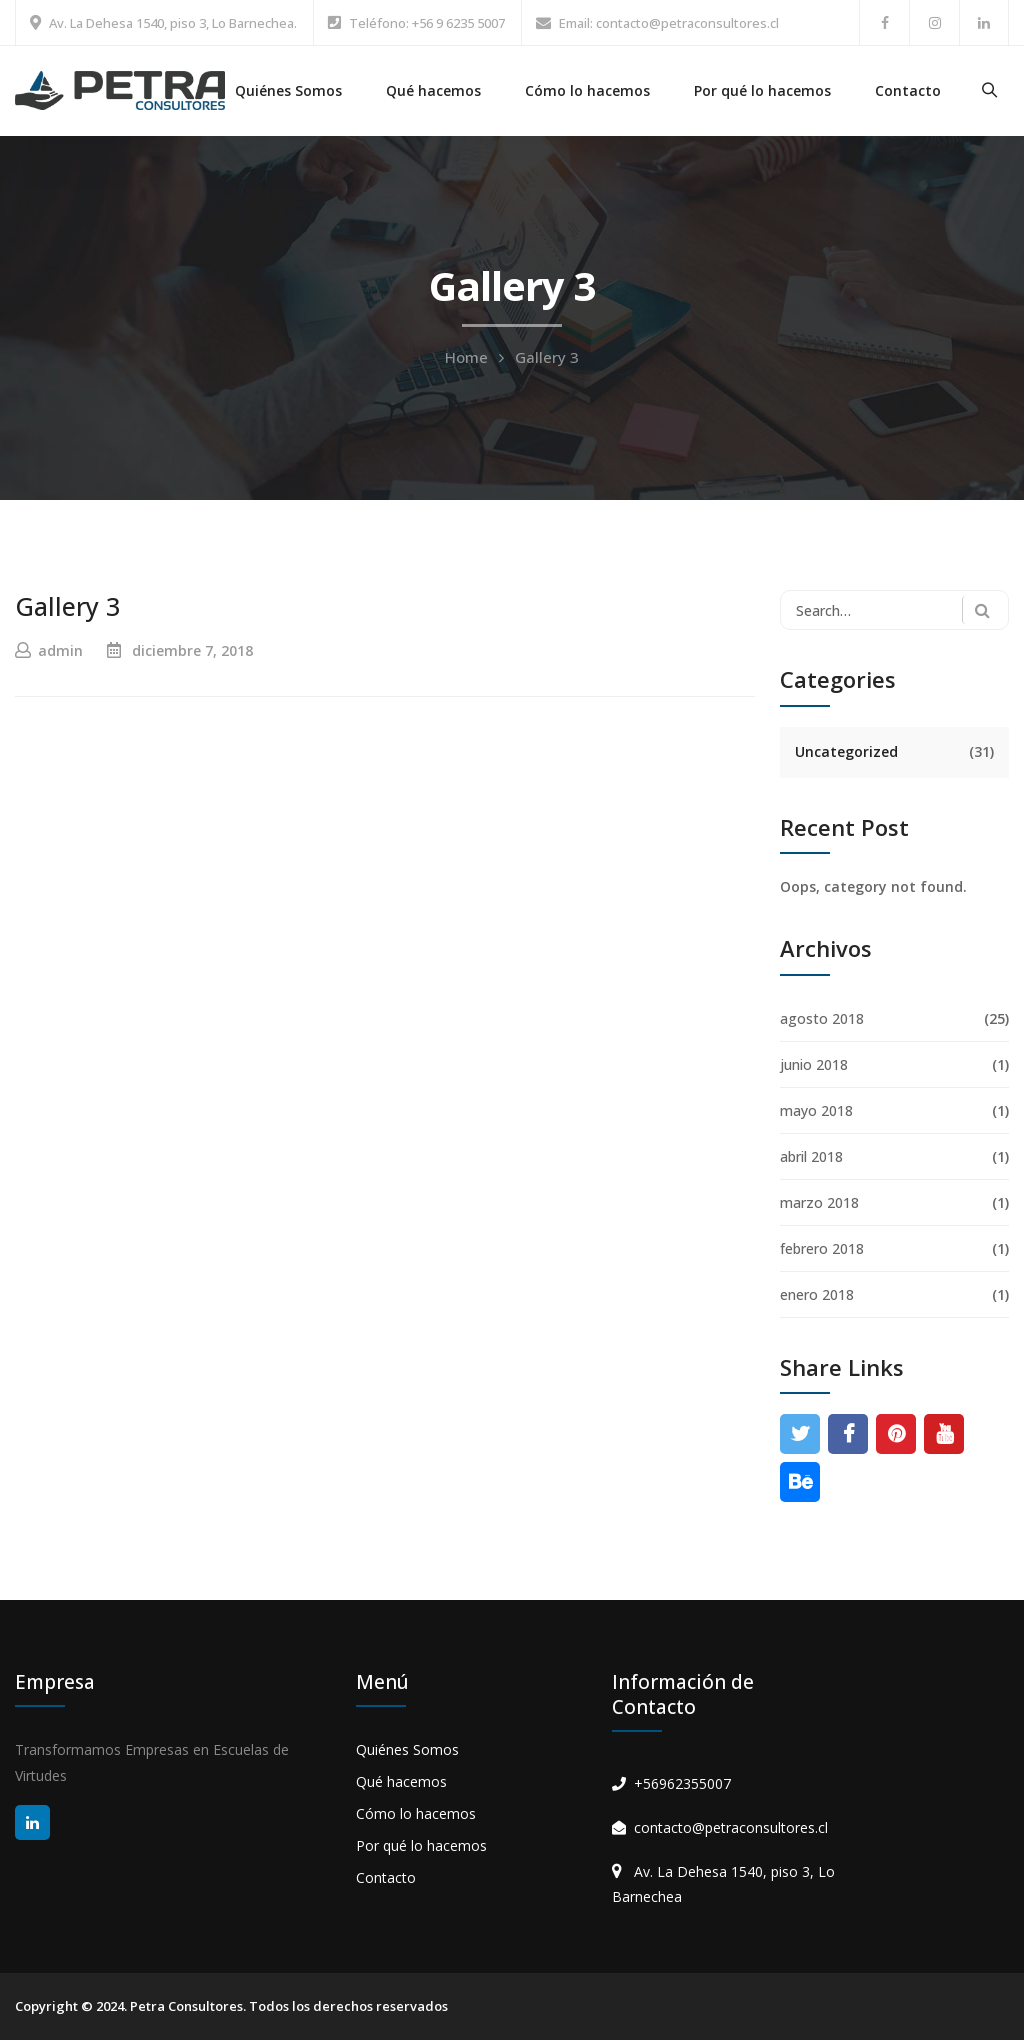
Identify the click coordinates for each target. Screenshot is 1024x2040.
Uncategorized (846, 751)
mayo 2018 (816, 1110)
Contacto (908, 90)
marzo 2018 (819, 1202)
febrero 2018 (822, 1248)
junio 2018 (814, 1064)
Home (466, 357)
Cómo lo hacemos (587, 90)
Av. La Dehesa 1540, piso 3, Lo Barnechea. (173, 23)
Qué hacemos (433, 90)
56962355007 (687, 1783)
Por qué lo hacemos (762, 90)
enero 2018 (817, 1294)
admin (60, 650)
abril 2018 (811, 1156)
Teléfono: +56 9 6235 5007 (427, 23)
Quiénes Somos (288, 90)
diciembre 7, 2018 (192, 650)
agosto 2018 (822, 1018)
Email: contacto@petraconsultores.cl (669, 23)
